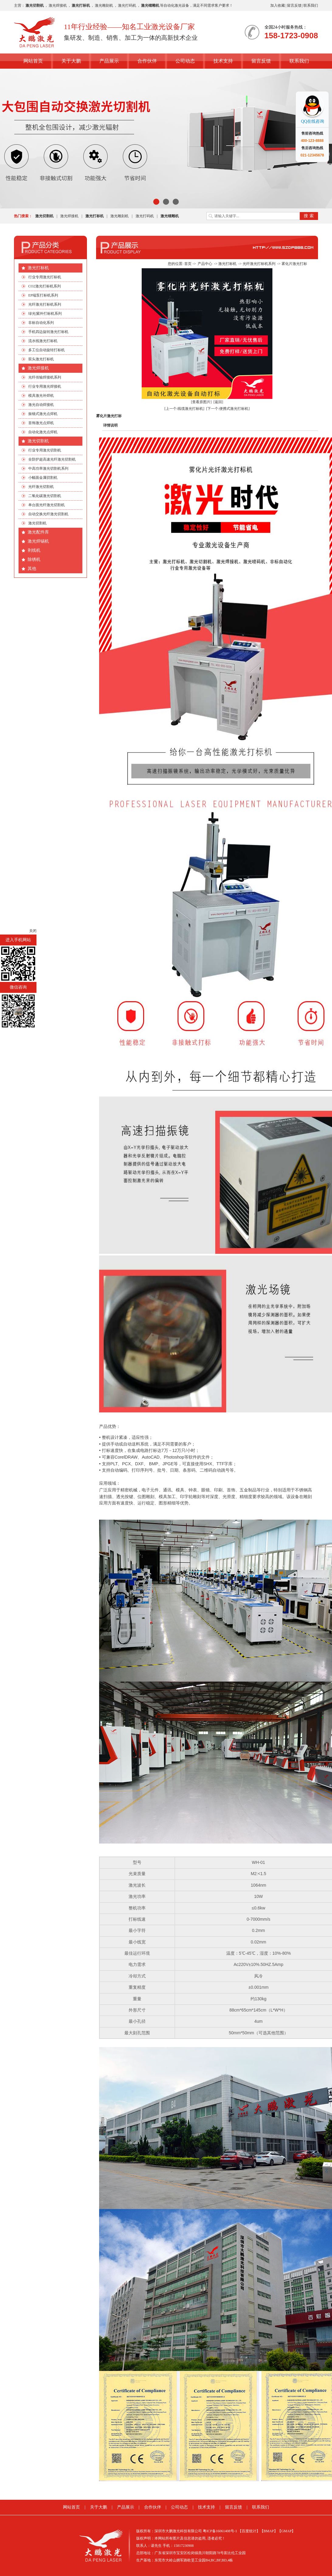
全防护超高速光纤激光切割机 (52, 459)
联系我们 (310, 5)
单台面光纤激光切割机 (46, 505)
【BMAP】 (269, 2531)
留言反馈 (294, 5)
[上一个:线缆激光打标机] (184, 408)
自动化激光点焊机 (42, 432)
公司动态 (185, 60)
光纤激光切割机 (41, 487)
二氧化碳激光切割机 (44, 496)
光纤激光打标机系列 (44, 304)
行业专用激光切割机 (44, 450)
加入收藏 (277, 5)
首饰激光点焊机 (41, 423)
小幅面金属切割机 (42, 477)
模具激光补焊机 (41, 395)
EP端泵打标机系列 (43, 295)
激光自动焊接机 (41, 405)
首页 (188, 264)
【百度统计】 (249, 2531)
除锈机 (34, 559)
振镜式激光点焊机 (42, 414)
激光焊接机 (58, 5)
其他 (32, 568)
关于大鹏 (71, 60)
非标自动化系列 (41, 323)
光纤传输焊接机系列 (44, 377)
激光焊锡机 (38, 541)
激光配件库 (38, 532)
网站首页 (33, 60)
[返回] (218, 402)
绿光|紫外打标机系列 (45, 313)
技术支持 (223, 60)
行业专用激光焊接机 (44, 386)
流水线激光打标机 (42, 341)
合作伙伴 (147, 60)
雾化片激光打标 (294, 264)
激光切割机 (38, 441)
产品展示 (109, 60)
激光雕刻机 (104, 5)
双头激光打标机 (41, 359)
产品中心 (205, 264)
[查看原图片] (201, 402)
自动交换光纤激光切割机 (48, 514)
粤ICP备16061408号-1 (220, 2531)
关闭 (32, 931)
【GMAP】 (287, 2531)
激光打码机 (127, 5)
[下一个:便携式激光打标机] (228, 408)
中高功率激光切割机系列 (48, 468)
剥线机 (34, 550)
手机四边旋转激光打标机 (48, 332)
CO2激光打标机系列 (44, 286)
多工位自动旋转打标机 (46, 350)
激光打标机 (38, 268)
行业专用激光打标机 (44, 277)
